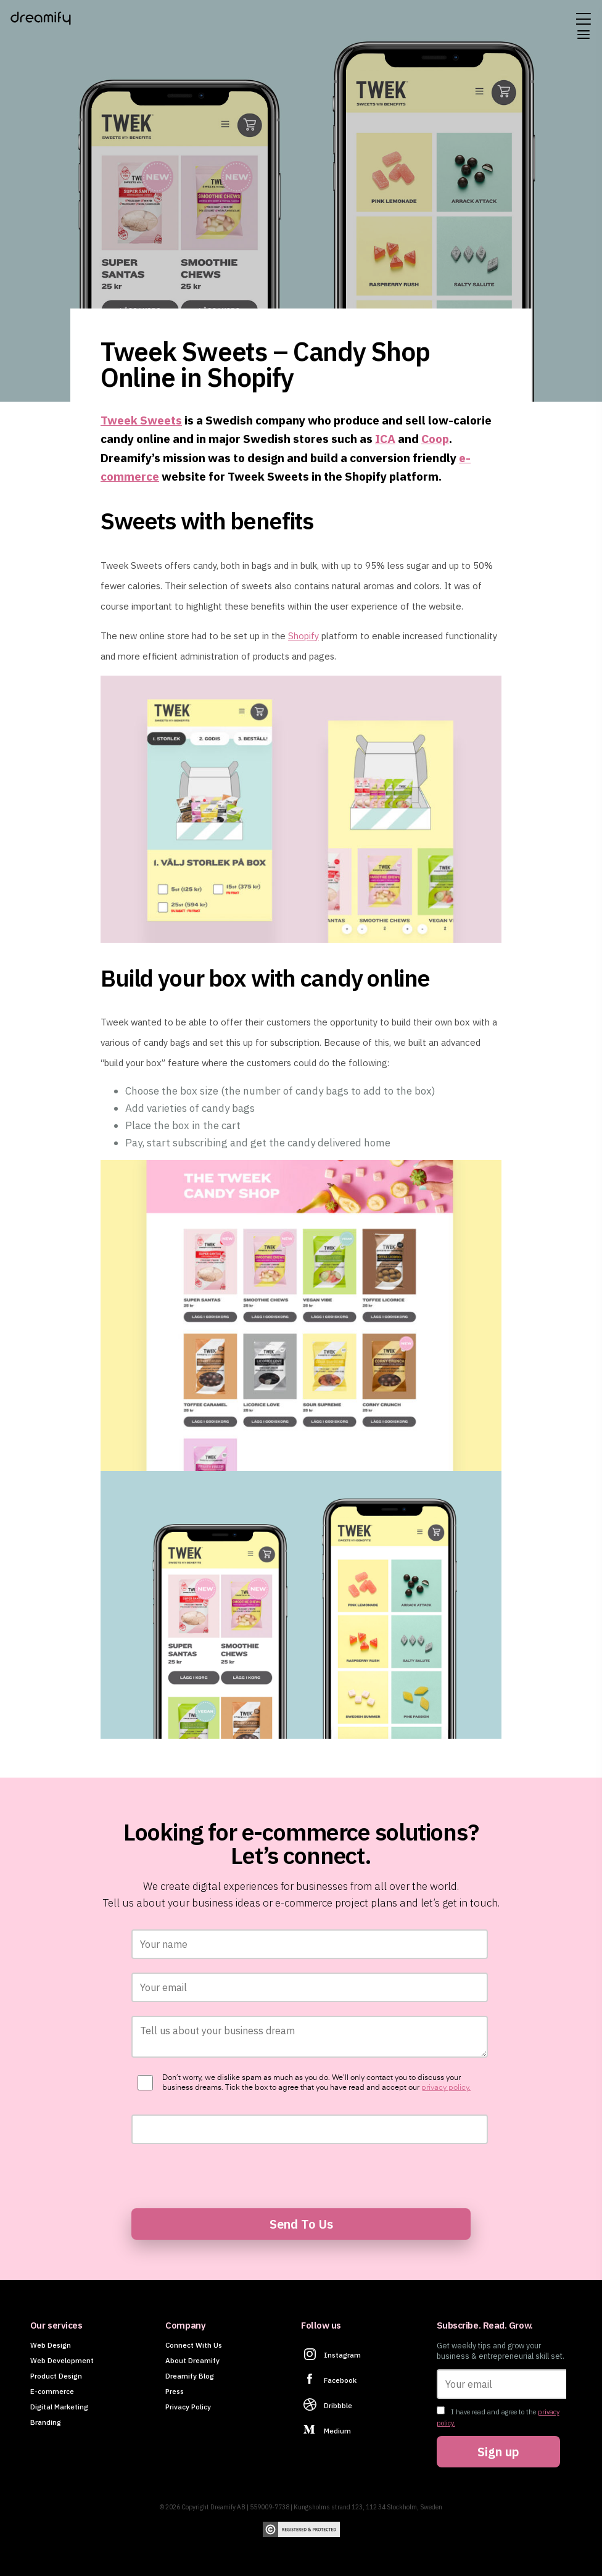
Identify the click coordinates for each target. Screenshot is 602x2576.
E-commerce (52, 2391)
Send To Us (301, 2224)
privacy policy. (446, 2088)
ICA (385, 438)
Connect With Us (193, 2345)
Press (174, 2391)
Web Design (50, 2345)
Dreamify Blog (189, 2375)
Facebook (340, 2380)
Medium (337, 2430)
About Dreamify (192, 2360)
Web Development (62, 2360)
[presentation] (225, 2175)
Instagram (342, 2354)
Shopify (303, 636)
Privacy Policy (188, 2406)
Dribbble (338, 2405)
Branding (45, 2422)
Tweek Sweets (141, 420)
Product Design (56, 2375)
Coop (435, 438)
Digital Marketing (59, 2406)
